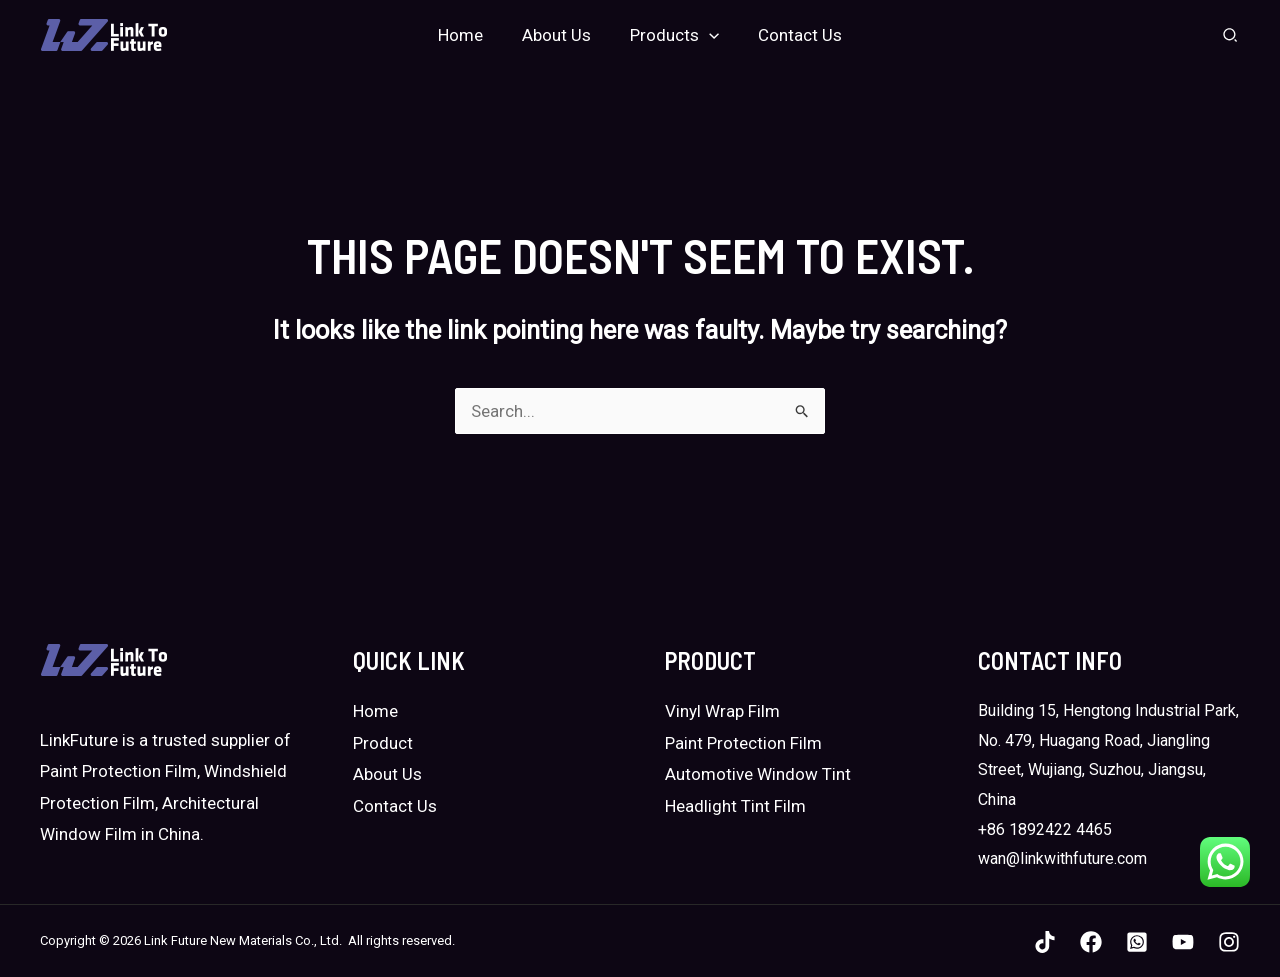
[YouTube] (1183, 942)
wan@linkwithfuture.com (1062, 858)
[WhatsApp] (1137, 942)
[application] (706, 35)
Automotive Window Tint (758, 774)
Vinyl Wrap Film (722, 711)
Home (375, 711)
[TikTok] (1045, 942)
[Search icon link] (1231, 37)
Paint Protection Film (743, 743)
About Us (387, 774)
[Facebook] (1091, 942)
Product (383, 743)
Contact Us (395, 806)
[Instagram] (1229, 942)
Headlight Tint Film (735, 806)
